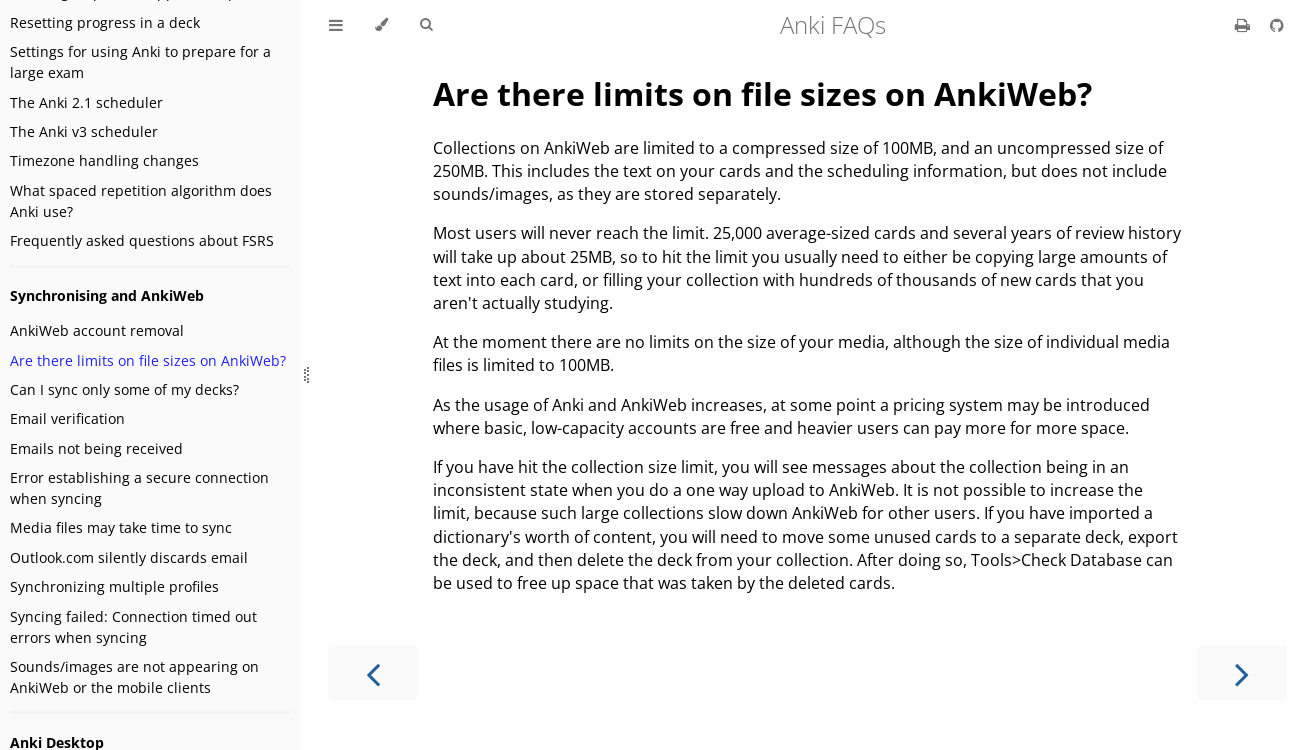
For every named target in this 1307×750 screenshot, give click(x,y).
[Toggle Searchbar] (426, 25)
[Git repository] (1277, 25)
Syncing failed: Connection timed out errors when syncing (133, 627)
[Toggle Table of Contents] (336, 25)
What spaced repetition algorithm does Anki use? (141, 201)
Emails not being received (96, 448)
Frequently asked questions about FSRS (142, 240)
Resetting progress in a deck (105, 22)
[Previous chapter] (373, 672)
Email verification (67, 418)
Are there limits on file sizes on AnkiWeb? (148, 360)
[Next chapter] (1242, 672)
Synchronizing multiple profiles (114, 586)
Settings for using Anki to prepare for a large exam (140, 62)
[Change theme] (381, 25)
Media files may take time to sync (121, 527)
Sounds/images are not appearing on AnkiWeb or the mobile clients (134, 677)
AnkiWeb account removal (97, 330)
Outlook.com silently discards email (129, 557)
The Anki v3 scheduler (84, 131)
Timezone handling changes (104, 160)
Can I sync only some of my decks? (124, 389)
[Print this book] (1244, 25)
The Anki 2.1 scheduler (86, 102)
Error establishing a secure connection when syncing (139, 488)
